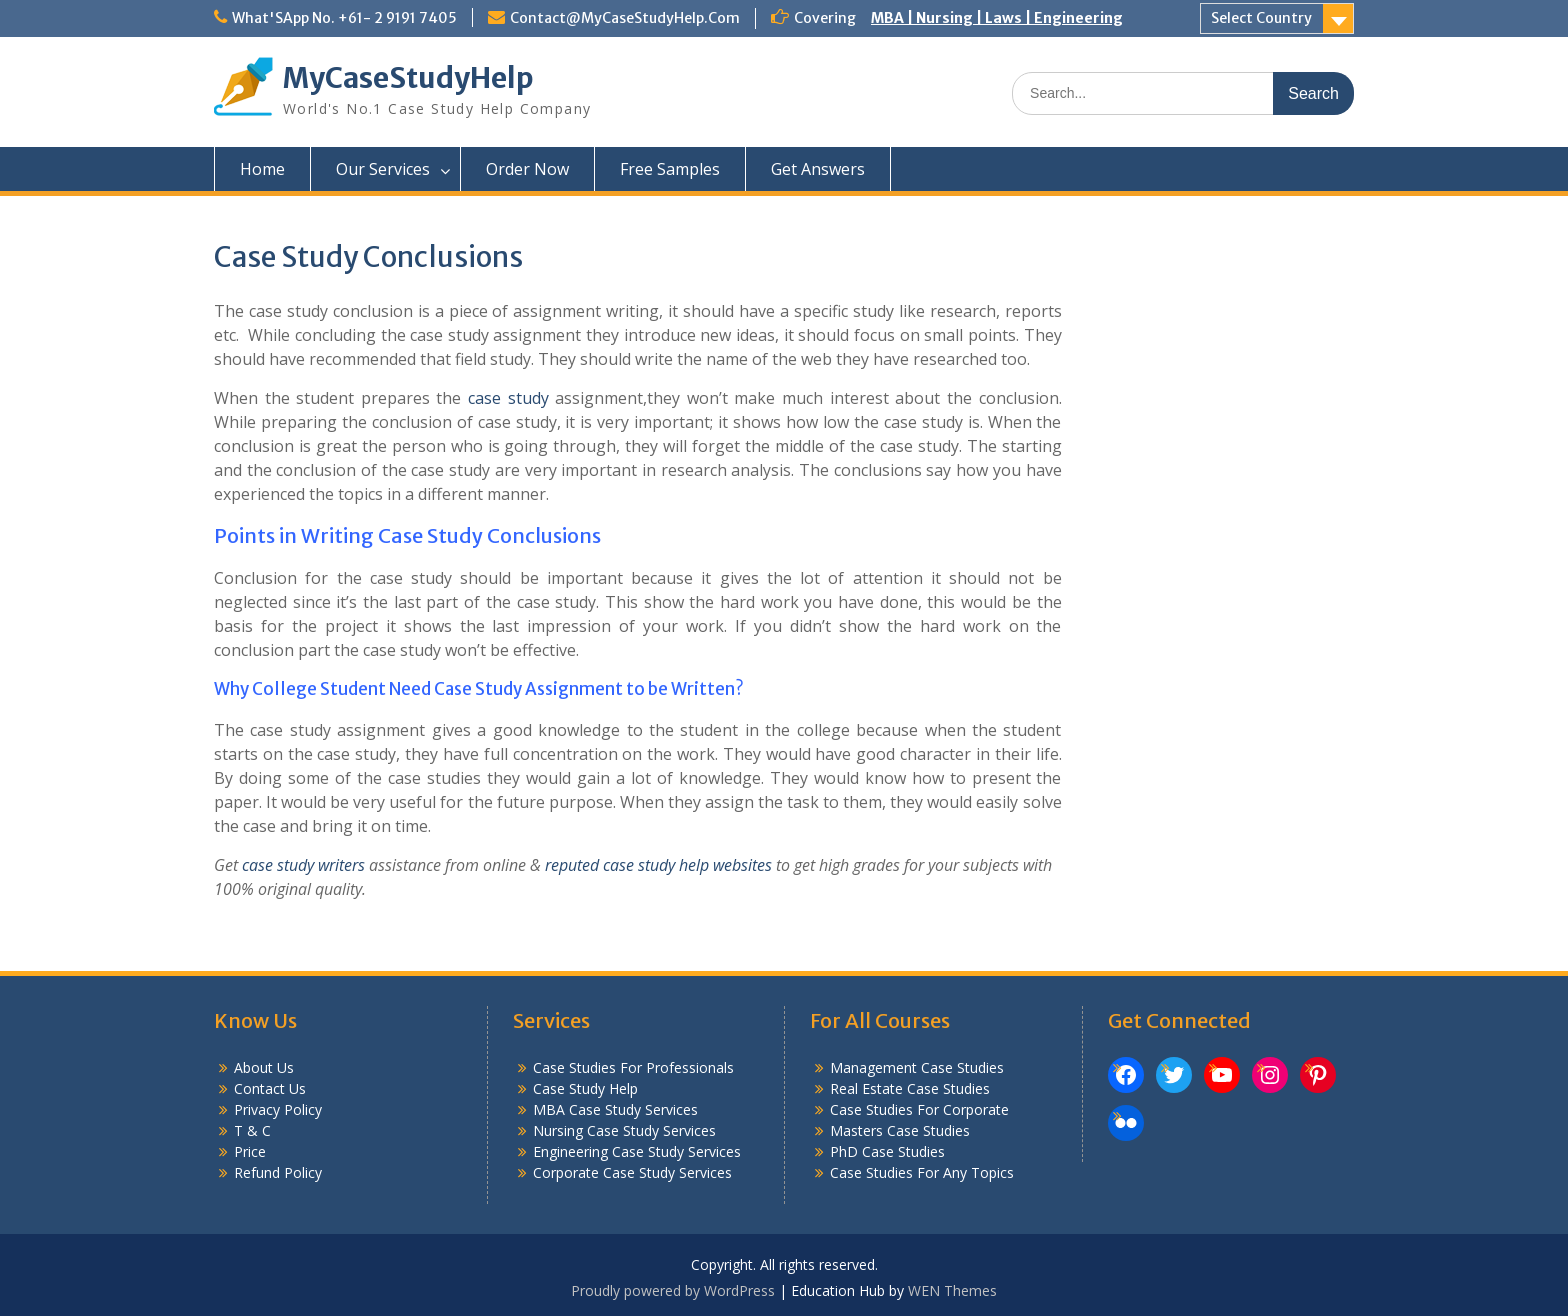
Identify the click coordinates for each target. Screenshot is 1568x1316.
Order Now (527, 169)
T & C (252, 1130)
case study (508, 398)
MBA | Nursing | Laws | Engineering (997, 18)
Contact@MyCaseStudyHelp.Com (625, 18)
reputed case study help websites (658, 865)
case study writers (303, 865)
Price (250, 1151)
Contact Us (270, 1088)
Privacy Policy (278, 1109)
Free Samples (670, 169)
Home (262, 169)
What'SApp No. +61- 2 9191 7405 (344, 18)
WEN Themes (952, 1290)
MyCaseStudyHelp (408, 78)
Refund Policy (278, 1172)
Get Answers (818, 169)
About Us (264, 1067)
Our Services (383, 169)
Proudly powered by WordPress (673, 1290)
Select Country (1261, 18)
